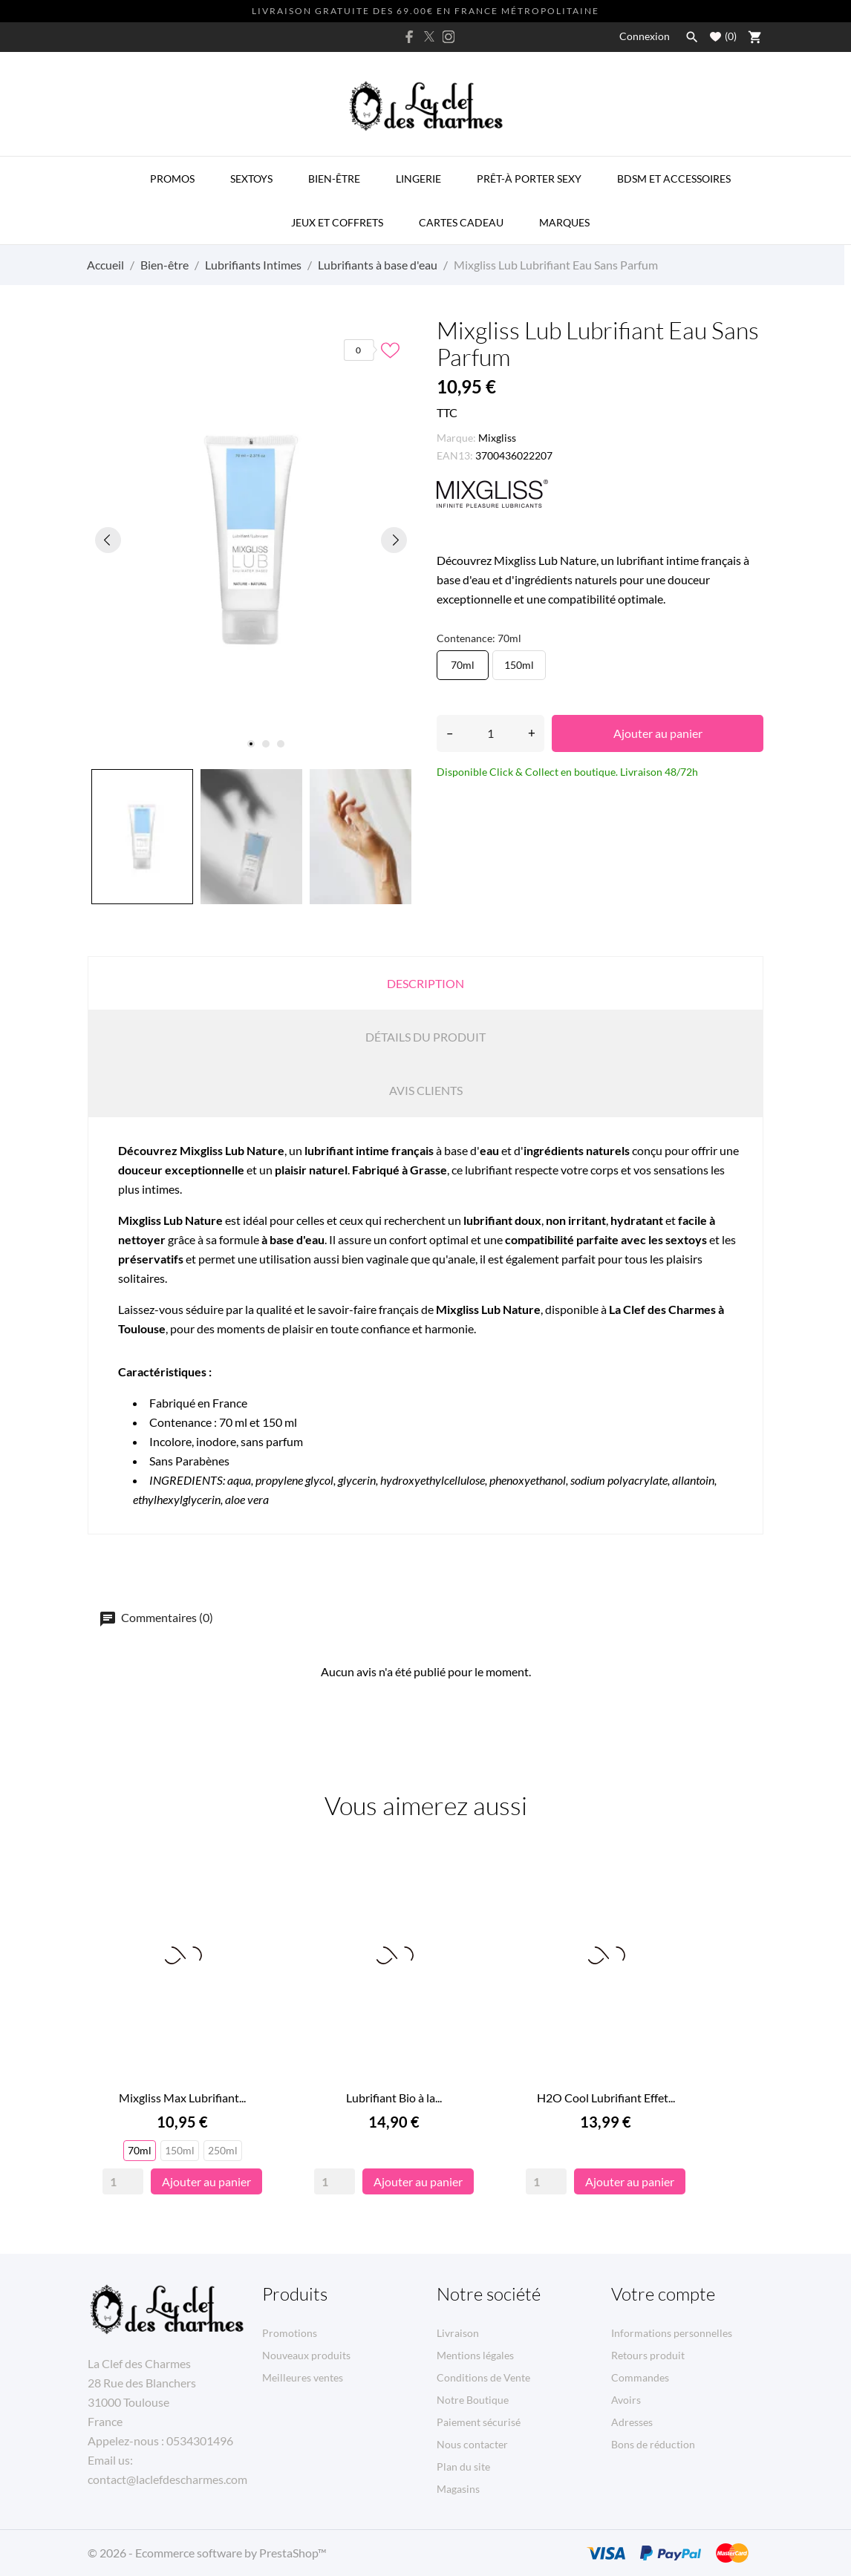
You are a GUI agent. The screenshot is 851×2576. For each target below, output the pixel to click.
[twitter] (429, 36)
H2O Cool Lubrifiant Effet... (606, 2097)
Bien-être (334, 178)
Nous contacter (472, 2444)
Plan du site (463, 2466)
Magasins (458, 2488)
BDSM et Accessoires (674, 178)
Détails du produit (425, 1037)
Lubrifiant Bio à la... (394, 2097)
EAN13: (455, 455)
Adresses (632, 2422)
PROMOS (172, 178)
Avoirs (626, 2399)
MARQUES (564, 222)
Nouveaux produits (306, 2355)
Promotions (289, 2333)
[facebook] (410, 36)
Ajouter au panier (657, 733)
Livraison (458, 2333)
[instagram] (448, 36)
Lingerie (418, 178)
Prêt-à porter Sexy (529, 178)
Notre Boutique (473, 2399)
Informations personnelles (671, 2333)
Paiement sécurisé (479, 2422)
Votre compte (663, 2294)
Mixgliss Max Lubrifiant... (182, 2097)
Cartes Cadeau (461, 222)
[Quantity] (122, 2181)
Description (425, 983)
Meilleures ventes (302, 2377)
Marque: (456, 437)
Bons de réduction (653, 2444)
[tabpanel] (251, 540)
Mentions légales (475, 2355)
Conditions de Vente (483, 2377)
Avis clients (426, 1090)
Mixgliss (497, 437)
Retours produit (648, 2355)
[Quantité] (490, 733)
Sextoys (251, 178)
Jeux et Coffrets (337, 222)
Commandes (640, 2377)
